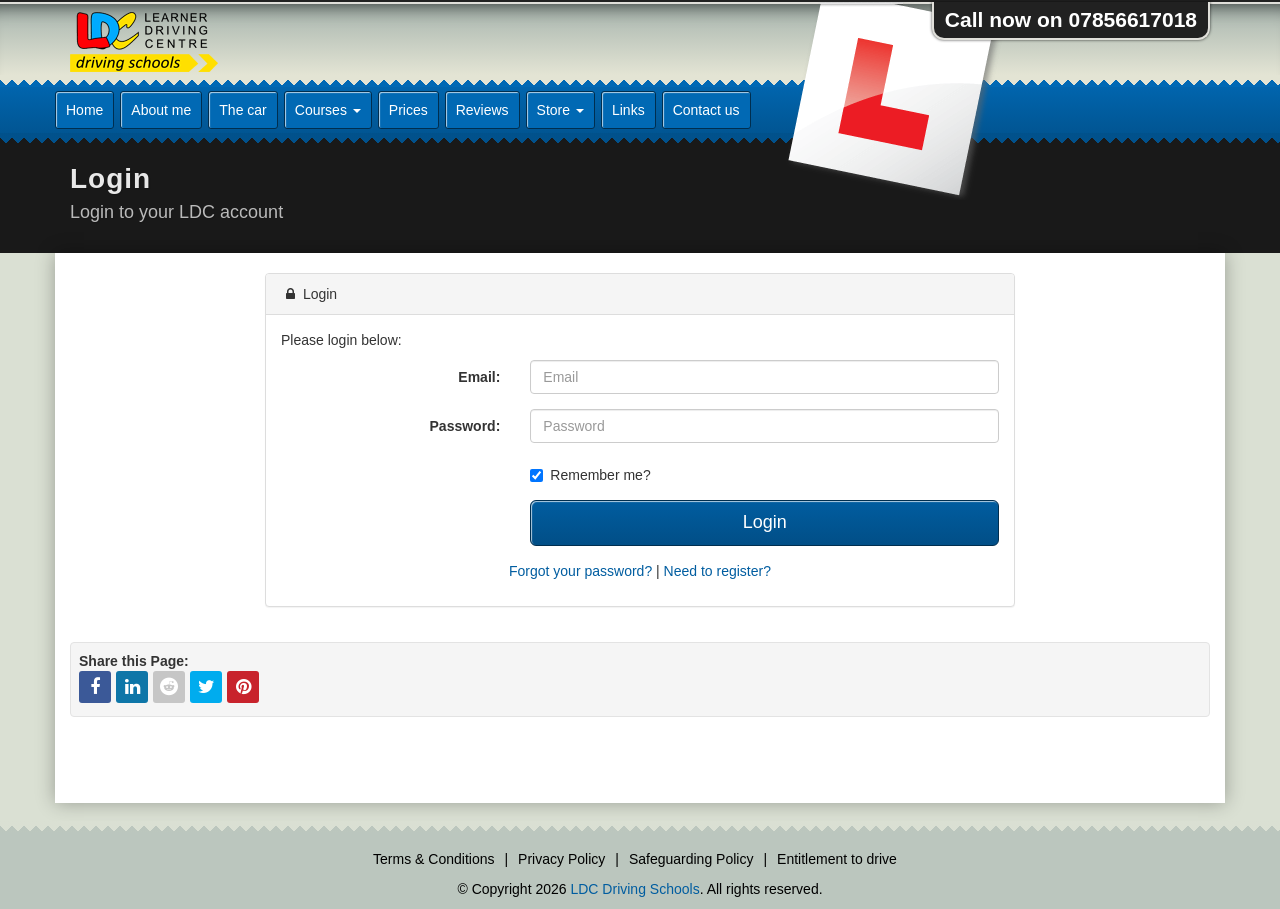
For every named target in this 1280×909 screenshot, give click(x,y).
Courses (328, 110)
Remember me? (590, 475)
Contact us (706, 110)
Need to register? (717, 571)
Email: (479, 377)
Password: (465, 426)
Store (560, 110)
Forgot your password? (580, 571)
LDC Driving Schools (634, 889)
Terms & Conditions (433, 859)
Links (628, 110)
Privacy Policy (561, 859)
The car (242, 110)
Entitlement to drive (837, 859)
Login (765, 522)
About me (161, 110)
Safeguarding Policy (691, 859)
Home (84, 110)
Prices (408, 110)
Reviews (482, 110)
